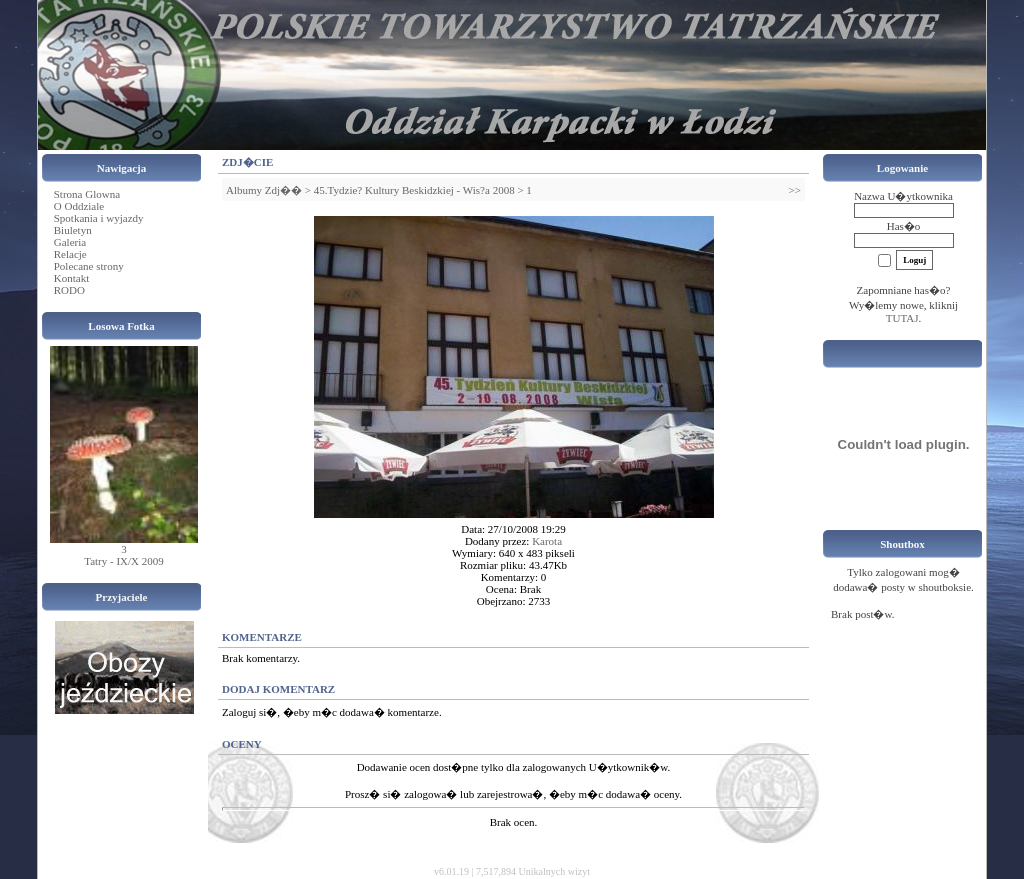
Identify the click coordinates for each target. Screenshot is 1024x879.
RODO (69, 290)
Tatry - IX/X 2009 (124, 561)
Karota (547, 541)
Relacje (70, 254)
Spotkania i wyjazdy (99, 218)
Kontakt (71, 278)
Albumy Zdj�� (264, 190)
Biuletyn (73, 230)
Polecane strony (89, 266)
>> (795, 190)
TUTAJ (902, 318)
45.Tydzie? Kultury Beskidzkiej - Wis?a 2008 (414, 190)
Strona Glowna (87, 194)
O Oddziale (79, 206)
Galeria (70, 242)
